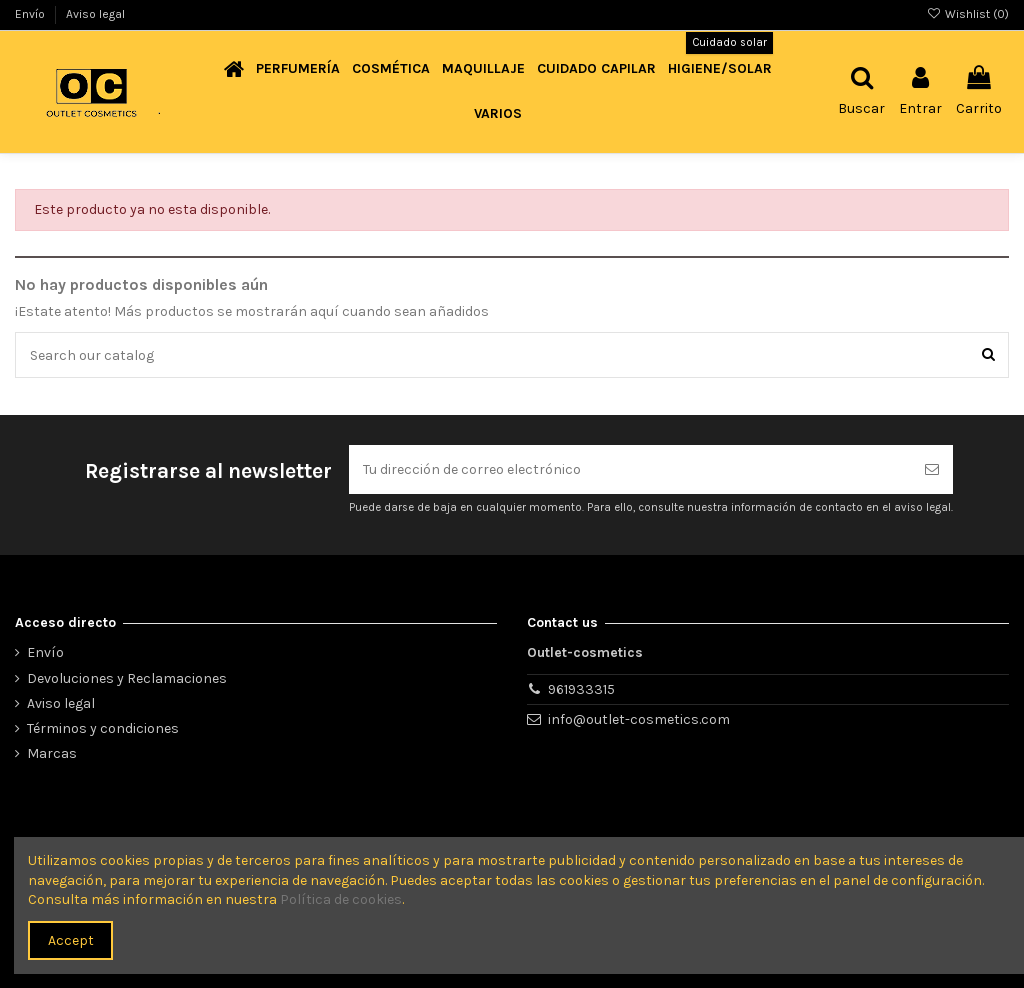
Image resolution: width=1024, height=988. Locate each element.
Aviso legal (95, 14)
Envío (31, 14)
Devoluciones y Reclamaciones (127, 678)
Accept (71, 940)
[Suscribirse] (932, 469)
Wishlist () (968, 14)
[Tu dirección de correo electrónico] (630, 469)
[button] (298, 69)
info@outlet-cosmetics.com (639, 719)
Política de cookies (341, 899)
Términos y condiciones (103, 728)
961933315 (581, 689)
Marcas (52, 753)
